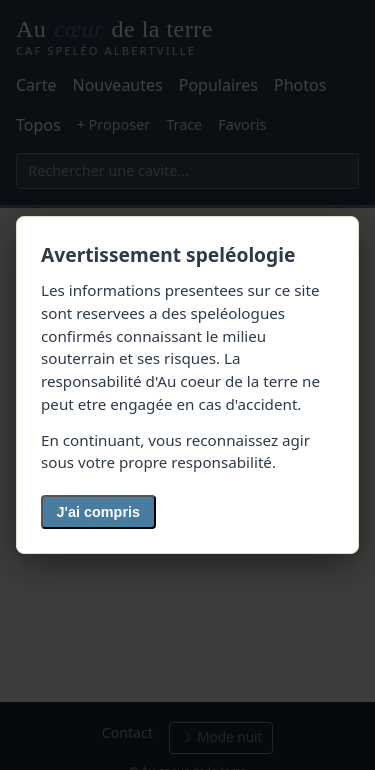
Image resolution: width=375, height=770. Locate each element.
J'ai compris (98, 512)
